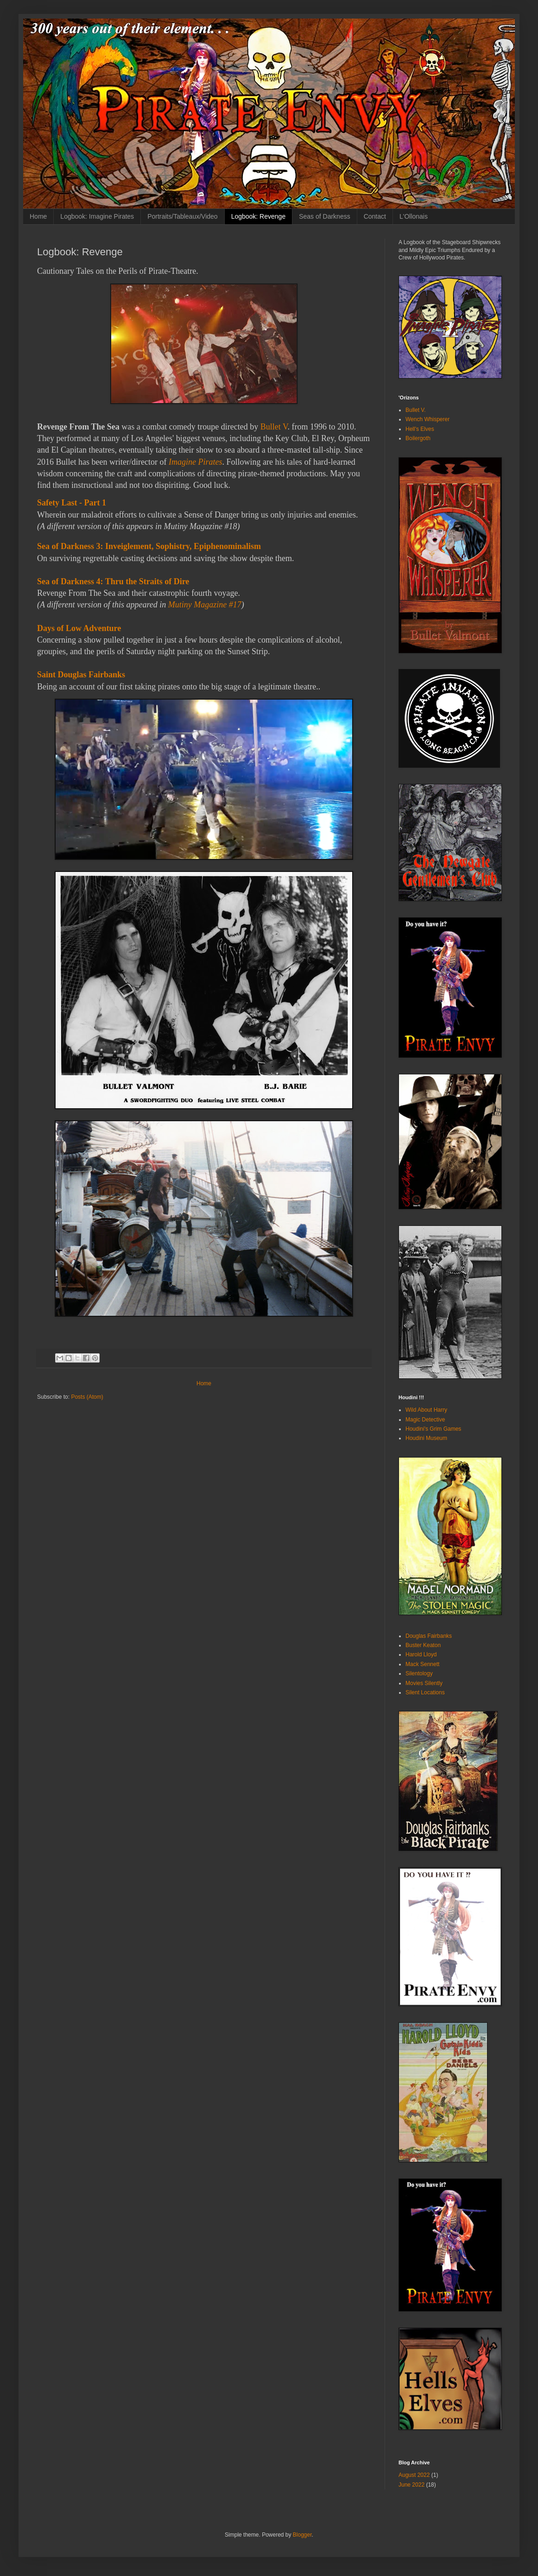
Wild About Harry (426, 1410)
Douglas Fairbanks (428, 1636)
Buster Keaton (423, 1645)
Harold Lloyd (421, 1654)
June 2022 (411, 2484)
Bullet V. (415, 410)
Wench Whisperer (427, 419)
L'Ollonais (413, 216)
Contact (375, 216)
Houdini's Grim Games (433, 1429)
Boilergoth (417, 438)
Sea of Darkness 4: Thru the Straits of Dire (113, 581)
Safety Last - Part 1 (71, 502)
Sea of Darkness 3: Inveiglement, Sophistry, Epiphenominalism (149, 546)
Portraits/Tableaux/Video (182, 216)
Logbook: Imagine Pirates (97, 216)
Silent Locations (425, 1692)
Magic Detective (425, 1419)
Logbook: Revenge (258, 216)
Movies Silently (424, 1683)
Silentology (419, 1673)
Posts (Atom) (87, 1397)
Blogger (302, 2535)
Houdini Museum (426, 1438)
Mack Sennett (422, 1664)
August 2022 (414, 2475)
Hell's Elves (419, 429)
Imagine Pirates (195, 462)
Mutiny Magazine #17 (204, 604)
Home (38, 216)
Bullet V (274, 426)
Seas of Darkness (324, 216)
